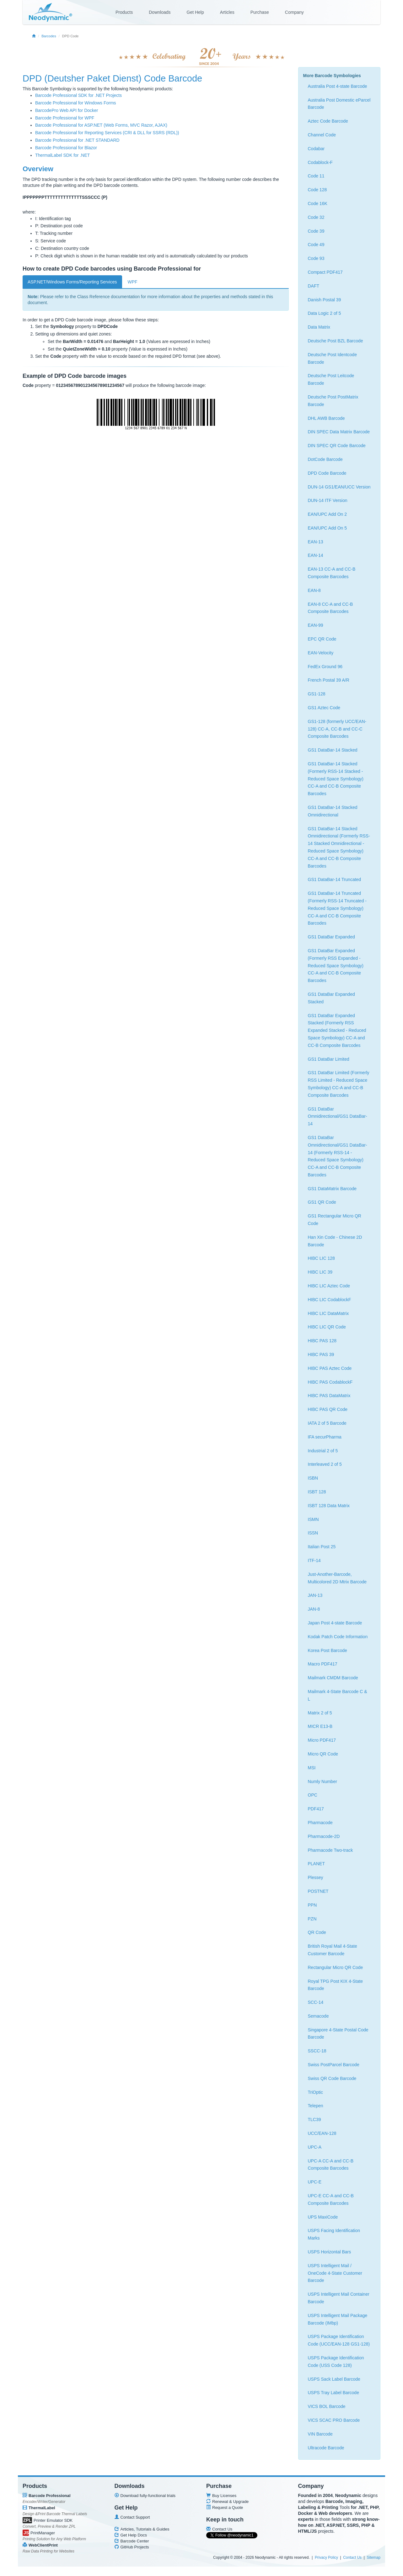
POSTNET (318, 1891)
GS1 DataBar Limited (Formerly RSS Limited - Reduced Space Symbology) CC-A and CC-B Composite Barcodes (338, 1083)
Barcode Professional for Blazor (66, 147)
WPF (132, 281)
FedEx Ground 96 (325, 666)
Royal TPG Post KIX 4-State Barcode (335, 1985)
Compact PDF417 (325, 272)
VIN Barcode (320, 2433)
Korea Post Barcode (327, 1650)
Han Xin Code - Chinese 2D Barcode (335, 1241)
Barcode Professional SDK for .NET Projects (78, 95)
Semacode (318, 2016)
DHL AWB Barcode (326, 418)
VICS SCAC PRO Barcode (334, 2420)
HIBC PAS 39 (321, 1354)
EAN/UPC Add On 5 (327, 528)
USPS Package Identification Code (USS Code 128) (336, 2361)
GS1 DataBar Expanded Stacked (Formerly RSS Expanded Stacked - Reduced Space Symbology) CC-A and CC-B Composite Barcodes (337, 1030)
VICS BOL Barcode (327, 2406)
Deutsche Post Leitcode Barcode (331, 379)
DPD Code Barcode (327, 473)
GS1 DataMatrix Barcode (332, 1188)
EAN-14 (315, 555)
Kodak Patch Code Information (338, 1636)
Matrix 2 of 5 (320, 1712)
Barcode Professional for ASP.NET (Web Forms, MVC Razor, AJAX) (101, 125)
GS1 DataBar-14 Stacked (332, 749)
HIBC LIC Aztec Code (329, 1285)
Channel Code (322, 134)
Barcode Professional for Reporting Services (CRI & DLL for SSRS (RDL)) (107, 132)
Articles (227, 12)
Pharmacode (320, 1822)
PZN (312, 1918)
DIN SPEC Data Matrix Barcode (339, 431)
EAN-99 (315, 625)
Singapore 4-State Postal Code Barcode (338, 2033)
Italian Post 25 (322, 1546)
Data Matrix (319, 327)
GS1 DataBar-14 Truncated (334, 879)
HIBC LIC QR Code (327, 1326)
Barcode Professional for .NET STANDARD (77, 140)
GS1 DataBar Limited (328, 1059)
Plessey (315, 1877)
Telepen (315, 2105)
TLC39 (314, 2119)
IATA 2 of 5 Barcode (327, 1423)
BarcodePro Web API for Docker (66, 110)
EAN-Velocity (321, 652)
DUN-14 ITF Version (327, 500)
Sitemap (373, 2557)
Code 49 (316, 244)
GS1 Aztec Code (324, 707)
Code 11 (316, 175)
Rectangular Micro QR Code (335, 1967)
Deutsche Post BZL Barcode (335, 340)
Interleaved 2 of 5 (325, 1464)
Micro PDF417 (322, 1740)
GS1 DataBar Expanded (331, 936)
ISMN (313, 1519)
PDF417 (316, 1808)
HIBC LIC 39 (320, 1272)
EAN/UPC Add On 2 (327, 514)
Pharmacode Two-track (330, 1850)
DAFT (314, 285)
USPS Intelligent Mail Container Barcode (338, 2298)
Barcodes (48, 36)
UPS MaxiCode (323, 2217)
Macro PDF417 (322, 1663)
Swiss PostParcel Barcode (333, 2064)
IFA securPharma (324, 1436)
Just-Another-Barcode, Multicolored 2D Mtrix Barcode (337, 1578)
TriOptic (315, 2092)
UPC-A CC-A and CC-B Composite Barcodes (330, 2164)
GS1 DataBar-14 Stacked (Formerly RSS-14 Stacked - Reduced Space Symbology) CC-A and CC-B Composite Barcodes (335, 778)
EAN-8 (314, 590)
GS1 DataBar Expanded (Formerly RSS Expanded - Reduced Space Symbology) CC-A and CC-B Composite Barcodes (335, 965)
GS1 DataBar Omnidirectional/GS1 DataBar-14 (337, 1116)
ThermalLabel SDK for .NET (62, 155)
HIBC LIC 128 (321, 1258)
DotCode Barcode (325, 459)
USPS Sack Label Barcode (334, 2379)
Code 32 (316, 217)
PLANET (316, 1863)
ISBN (313, 1478)
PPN (312, 1905)
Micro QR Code (323, 1753)
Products (124, 12)
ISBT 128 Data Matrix (329, 1505)
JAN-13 (315, 1595)
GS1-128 (316, 693)
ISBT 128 (317, 1491)
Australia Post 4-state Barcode (337, 86)
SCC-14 (316, 2002)
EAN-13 (315, 541)
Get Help (195, 12)
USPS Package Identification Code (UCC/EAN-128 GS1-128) (339, 2340)
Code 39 (316, 231)
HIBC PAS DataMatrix (329, 1395)
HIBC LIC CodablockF (329, 1299)
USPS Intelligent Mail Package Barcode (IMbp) (338, 2319)
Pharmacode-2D (324, 1836)
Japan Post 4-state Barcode (335, 1622)
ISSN (313, 1532)
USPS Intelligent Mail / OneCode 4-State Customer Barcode (335, 2273)
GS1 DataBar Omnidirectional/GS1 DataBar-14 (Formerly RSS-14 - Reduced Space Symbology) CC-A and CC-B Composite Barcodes (337, 1156)
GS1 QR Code (322, 1202)
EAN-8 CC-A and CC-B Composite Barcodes (330, 608)
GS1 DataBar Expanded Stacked (331, 998)
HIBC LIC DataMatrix (328, 1313)
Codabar (316, 148)
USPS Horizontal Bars (329, 2251)
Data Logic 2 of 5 (324, 313)
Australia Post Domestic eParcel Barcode (339, 104)
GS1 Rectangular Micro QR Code (334, 1219)
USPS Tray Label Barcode (333, 2392)
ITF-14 (314, 1560)
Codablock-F (320, 162)
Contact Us (352, 2557)
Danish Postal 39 (324, 299)
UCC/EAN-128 (322, 2133)
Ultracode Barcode (326, 2447)
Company (294, 12)
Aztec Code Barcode (328, 121)
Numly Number (322, 1781)
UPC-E (315, 2181)
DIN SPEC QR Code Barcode (337, 445)
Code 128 (317, 189)
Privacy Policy (326, 2557)
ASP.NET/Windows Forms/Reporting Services (72, 281)
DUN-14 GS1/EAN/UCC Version (339, 486)
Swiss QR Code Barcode (332, 2078)
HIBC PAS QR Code (328, 1409)
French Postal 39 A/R (328, 680)
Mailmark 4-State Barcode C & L (337, 1695)
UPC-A (315, 2147)
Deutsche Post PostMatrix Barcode (333, 400)
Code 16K (317, 203)
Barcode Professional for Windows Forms (75, 102)
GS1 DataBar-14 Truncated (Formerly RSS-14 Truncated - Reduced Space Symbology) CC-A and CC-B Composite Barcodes (337, 908)
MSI (312, 1767)
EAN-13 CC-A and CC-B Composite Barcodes (332, 573)
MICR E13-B (320, 1726)
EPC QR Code (322, 638)
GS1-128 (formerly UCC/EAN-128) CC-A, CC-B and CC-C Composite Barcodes (337, 729)
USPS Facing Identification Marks (334, 2234)
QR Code (317, 1932)
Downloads (159, 12)
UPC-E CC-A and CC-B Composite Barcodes (331, 2199)
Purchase (259, 12)
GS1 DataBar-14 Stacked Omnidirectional (332, 811)
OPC (312, 1794)
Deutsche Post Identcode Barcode (332, 358)
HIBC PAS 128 (322, 1340)
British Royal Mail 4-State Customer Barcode (332, 1950)
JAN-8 (314, 1609)
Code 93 (316, 258)
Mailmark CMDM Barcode (333, 1677)
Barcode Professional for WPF (64, 117)
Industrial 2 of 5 (323, 1450)
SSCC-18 (317, 2050)
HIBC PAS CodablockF (330, 1382)
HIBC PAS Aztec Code (330, 1368)
